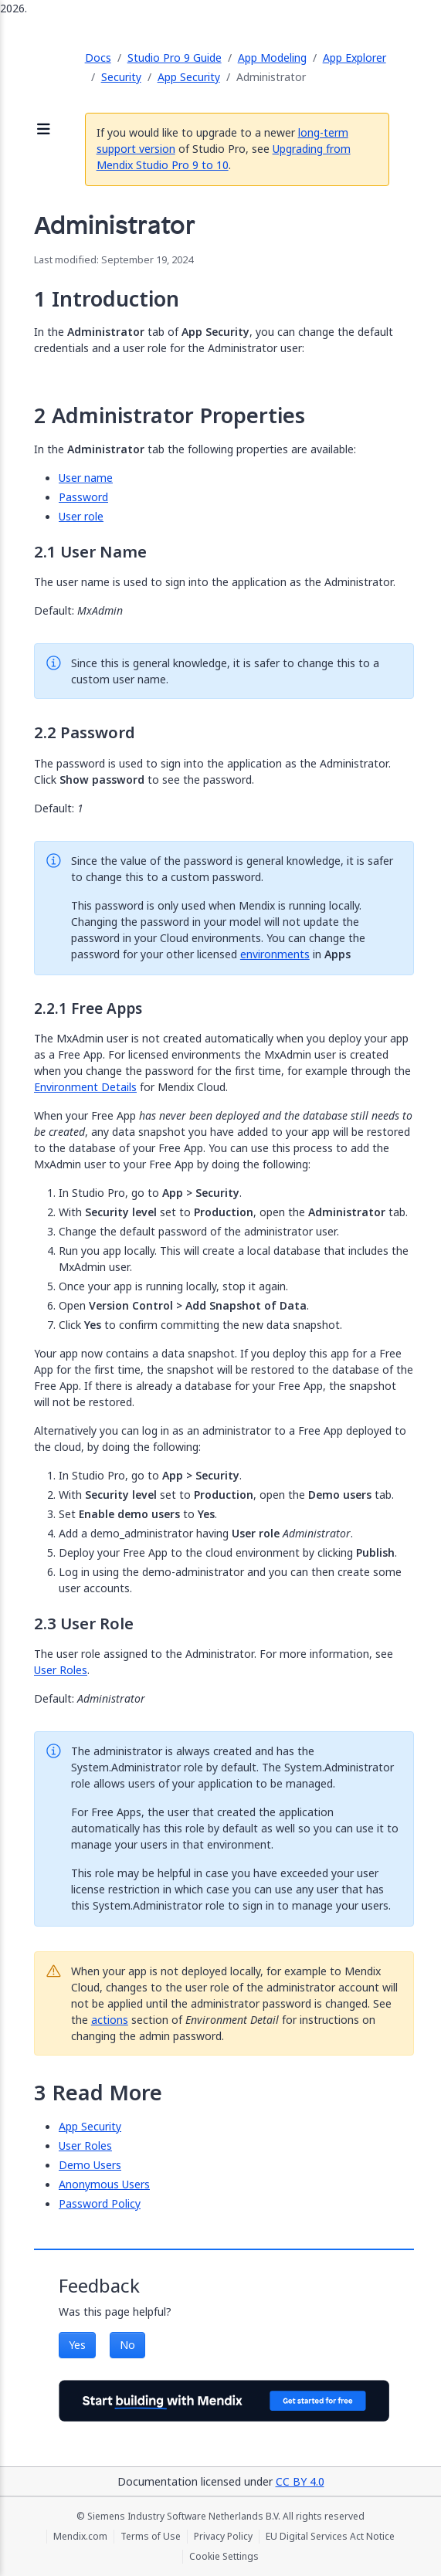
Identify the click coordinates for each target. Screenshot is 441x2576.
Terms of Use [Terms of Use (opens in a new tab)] (150, 2537)
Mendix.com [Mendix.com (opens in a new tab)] (80, 2537)
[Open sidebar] (44, 130)
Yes (77, 2345)
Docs (98, 57)
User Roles (60, 1670)
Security (121, 77)
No (127, 2345)
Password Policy (100, 2203)
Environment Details (85, 1087)
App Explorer (354, 57)
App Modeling (272, 57)
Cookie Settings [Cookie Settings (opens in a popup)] (224, 2557)
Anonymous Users (104, 2184)
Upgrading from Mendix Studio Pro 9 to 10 (224, 157)
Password (83, 497)
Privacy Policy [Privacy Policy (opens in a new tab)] (223, 2537)
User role (81, 516)
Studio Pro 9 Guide (174, 57)
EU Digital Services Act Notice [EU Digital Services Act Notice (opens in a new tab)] (330, 2537)
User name (86, 477)
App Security (189, 77)
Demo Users (90, 2165)
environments (275, 954)
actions (109, 2020)
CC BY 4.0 (300, 2481)
